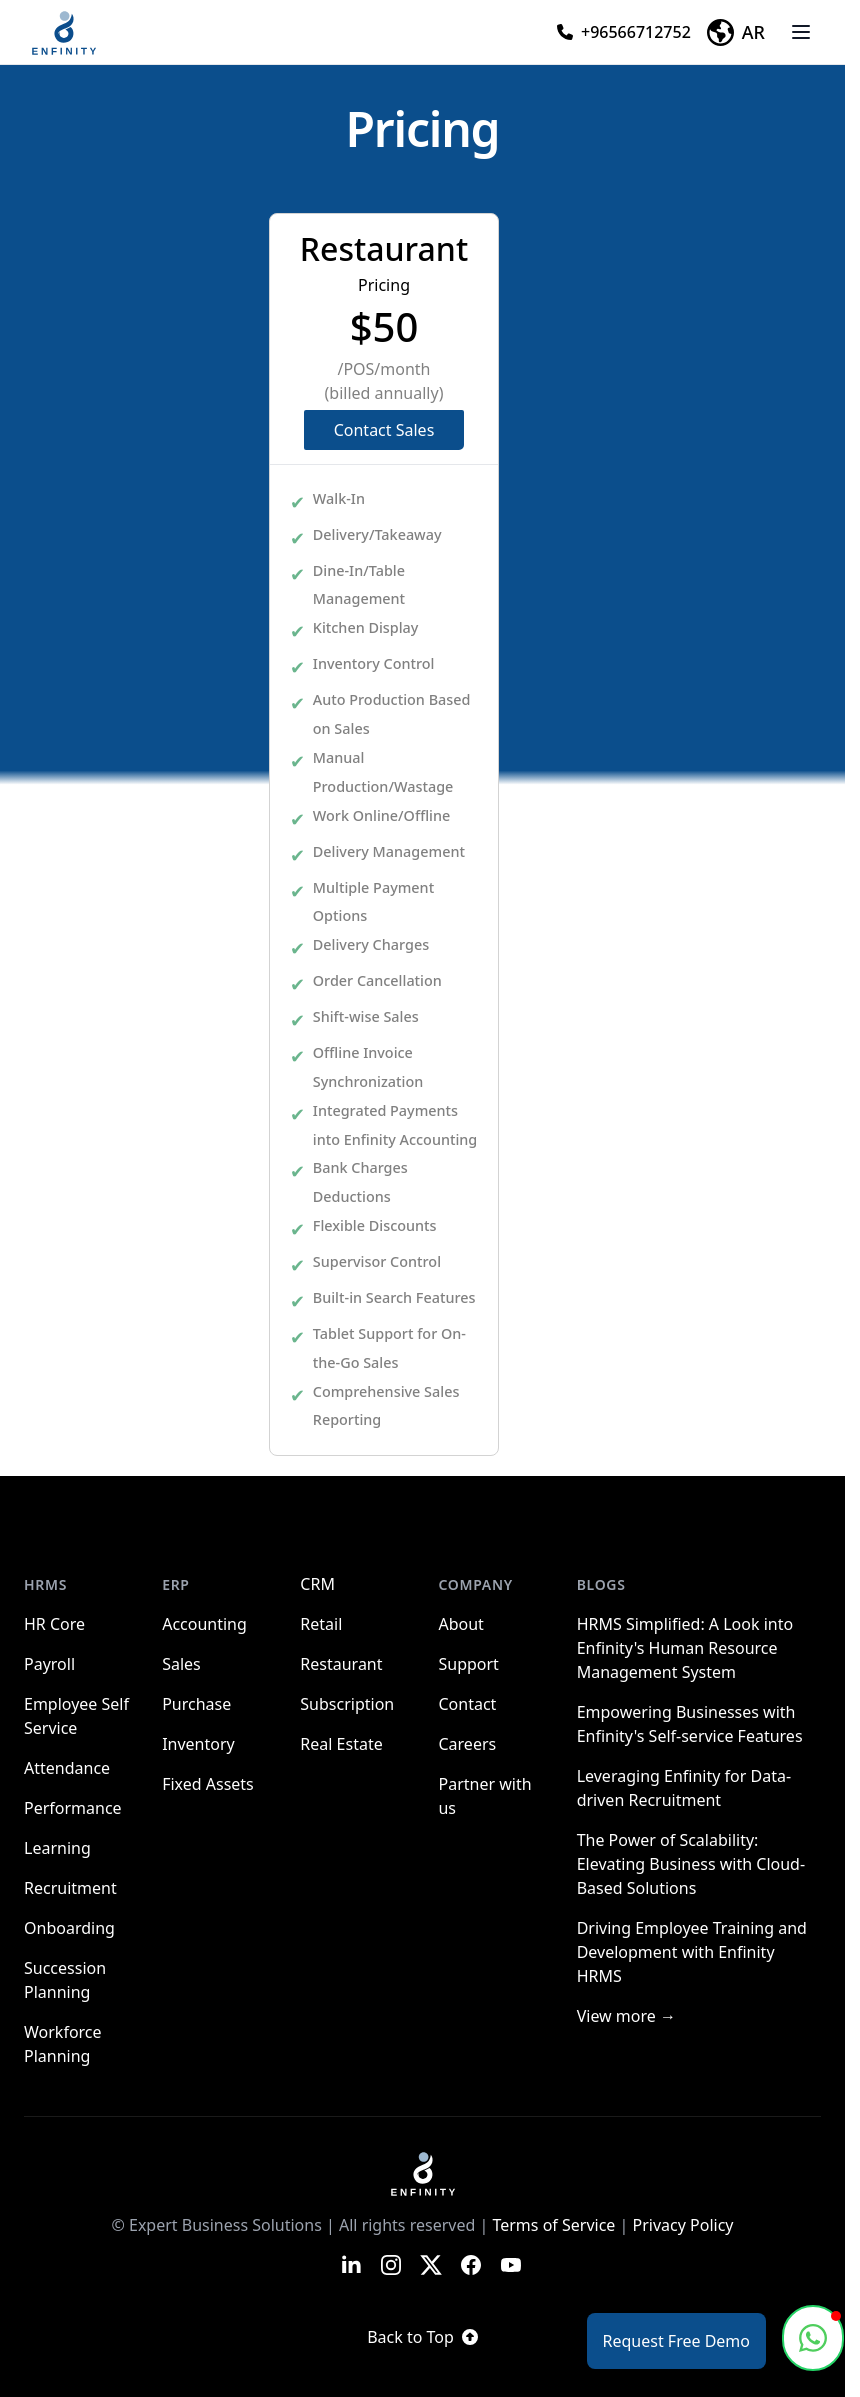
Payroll (49, 1664)
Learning (57, 1848)
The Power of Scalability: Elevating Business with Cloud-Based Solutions (691, 1864)
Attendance (67, 1768)
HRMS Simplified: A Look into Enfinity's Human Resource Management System (685, 1648)
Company (475, 1584)
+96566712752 (624, 32)
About (460, 1624)
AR (736, 32)
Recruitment (70, 1888)
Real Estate (341, 1744)
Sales (181, 1664)
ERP (176, 1584)
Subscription (347, 1704)
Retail (321, 1624)
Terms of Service (553, 2225)
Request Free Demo (676, 2341)
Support (468, 1664)
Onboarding (69, 1928)
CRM (317, 1584)
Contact (467, 1704)
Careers (467, 1744)
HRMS (45, 1584)
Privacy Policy (683, 2225)
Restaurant (341, 1664)
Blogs (601, 1584)
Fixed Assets (208, 1784)
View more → (626, 2016)
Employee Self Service (76, 1716)
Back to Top (422, 2337)
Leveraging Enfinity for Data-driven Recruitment (684, 1788)
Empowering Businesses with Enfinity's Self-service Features (690, 1724)
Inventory (198, 1744)
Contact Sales (384, 430)
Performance (73, 1808)
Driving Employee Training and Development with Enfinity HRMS (692, 1952)
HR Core (54, 1624)
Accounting (204, 1624)
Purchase (196, 1704)
